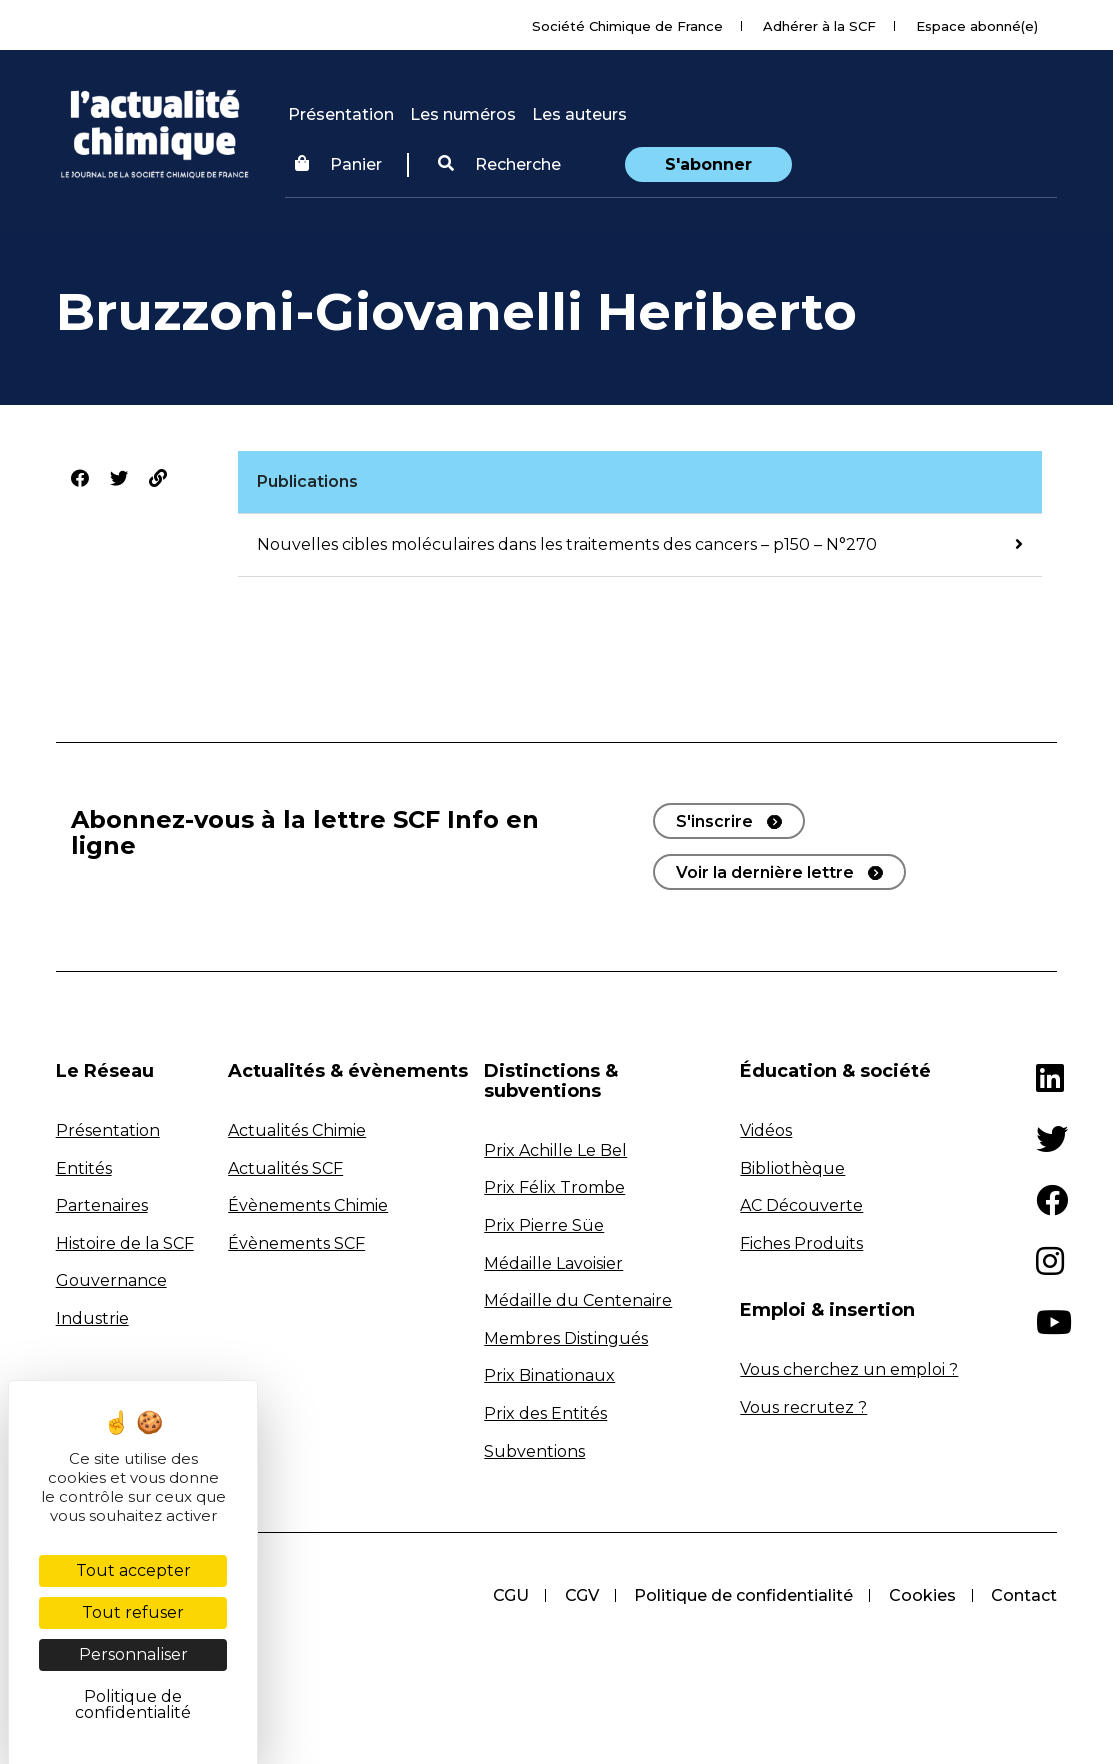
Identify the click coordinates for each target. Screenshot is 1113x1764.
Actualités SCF (285, 1168)
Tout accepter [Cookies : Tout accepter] (133, 1570)
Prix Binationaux (549, 1375)
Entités (84, 1168)
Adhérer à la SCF (819, 26)
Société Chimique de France (627, 26)
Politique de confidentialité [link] (133, 1704)
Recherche (499, 164)
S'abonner (708, 164)
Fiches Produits (801, 1243)
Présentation (341, 114)
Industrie (92, 1318)
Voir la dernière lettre (765, 872)
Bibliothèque (792, 1168)
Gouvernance (111, 1280)
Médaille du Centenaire (578, 1300)
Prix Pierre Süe (544, 1225)
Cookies (921, 1595)
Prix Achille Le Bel (555, 1150)
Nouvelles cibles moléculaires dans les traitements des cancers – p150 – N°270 (567, 544)
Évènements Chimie (308, 1205)
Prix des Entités (545, 1413)
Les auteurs (579, 114)
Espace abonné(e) (977, 26)
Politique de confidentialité (742, 1595)
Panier (338, 164)
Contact (1024, 1595)
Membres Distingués (566, 1338)
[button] (499, 165)
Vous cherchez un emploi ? (849, 1369)
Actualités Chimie (297, 1130)
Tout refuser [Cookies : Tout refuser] (133, 1612)
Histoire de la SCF (125, 1243)
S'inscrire (714, 821)
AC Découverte (801, 1205)
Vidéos (766, 1130)
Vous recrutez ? (803, 1407)
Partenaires (102, 1205)
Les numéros (463, 114)
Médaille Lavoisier (553, 1263)
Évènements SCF (296, 1243)
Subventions (534, 1451)
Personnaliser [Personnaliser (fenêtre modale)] (133, 1654)
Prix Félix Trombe (554, 1187)
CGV (580, 1595)
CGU (509, 1595)
